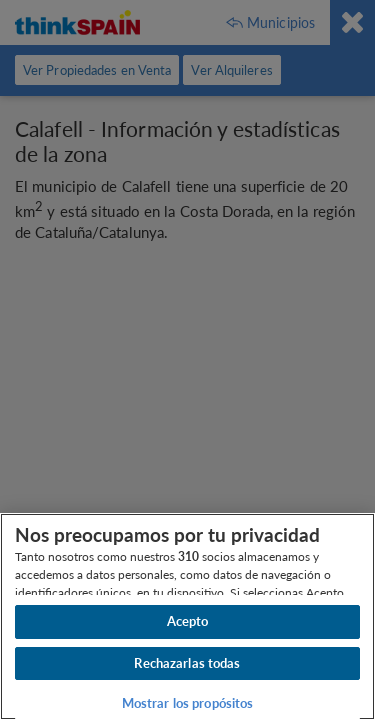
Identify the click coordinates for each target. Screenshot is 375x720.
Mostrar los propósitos (188, 703)
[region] (187, 616)
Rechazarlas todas (187, 663)
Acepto (188, 621)
